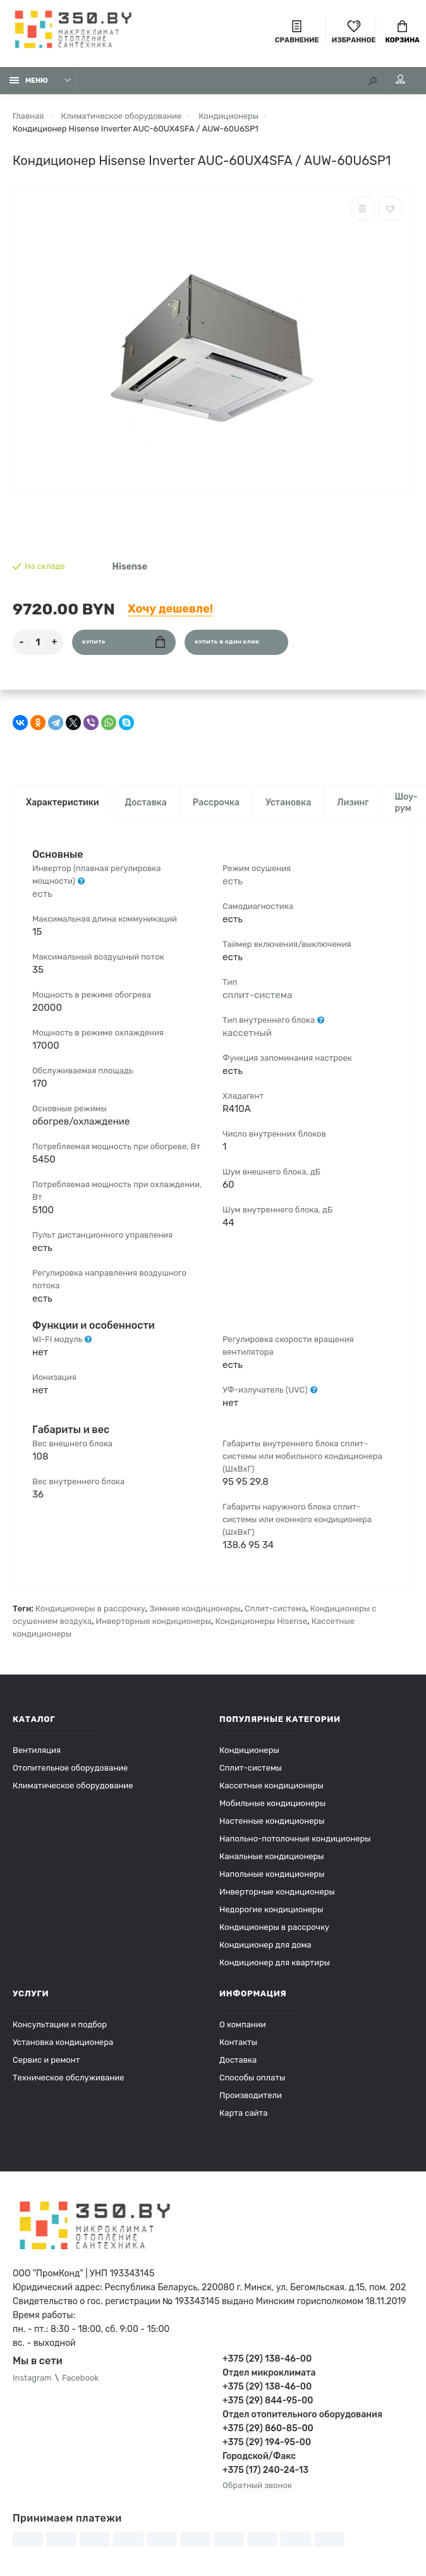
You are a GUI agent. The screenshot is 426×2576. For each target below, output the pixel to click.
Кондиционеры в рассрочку (90, 1608)
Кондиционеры (249, 1750)
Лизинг (352, 802)
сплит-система (257, 995)
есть (42, 894)
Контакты (238, 2042)
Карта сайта (243, 2113)
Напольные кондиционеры (271, 1874)
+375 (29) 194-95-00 (266, 2442)
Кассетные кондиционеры (271, 1785)
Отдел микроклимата (268, 2372)
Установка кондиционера (63, 2042)
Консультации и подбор (60, 2024)
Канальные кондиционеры (271, 1856)
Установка (288, 802)
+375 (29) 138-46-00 (267, 2358)
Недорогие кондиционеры (271, 1909)
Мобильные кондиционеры (272, 1803)
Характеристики (62, 802)
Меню (28, 80)
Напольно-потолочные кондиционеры (294, 1838)
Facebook (80, 2378)
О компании (242, 2024)
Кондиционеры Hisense (261, 1621)
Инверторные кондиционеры (153, 1621)
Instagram (32, 2378)
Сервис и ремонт (46, 2060)
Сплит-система (275, 1608)
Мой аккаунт (400, 79)
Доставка (146, 802)
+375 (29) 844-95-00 (267, 2400)
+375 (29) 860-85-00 (267, 2428)
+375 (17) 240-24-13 (265, 2470)
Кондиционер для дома (265, 1945)
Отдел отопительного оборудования (302, 2414)
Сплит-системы (250, 1768)
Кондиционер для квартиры (274, 1962)
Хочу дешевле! (170, 609)
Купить (123, 642)
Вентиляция (37, 1750)
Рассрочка (216, 802)
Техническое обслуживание (69, 2077)
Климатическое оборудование (73, 1785)
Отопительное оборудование (70, 1768)
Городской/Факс (259, 2456)
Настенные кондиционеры (271, 1821)
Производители (250, 2095)
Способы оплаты (252, 2077)
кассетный (247, 1033)
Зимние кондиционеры (194, 1608)
